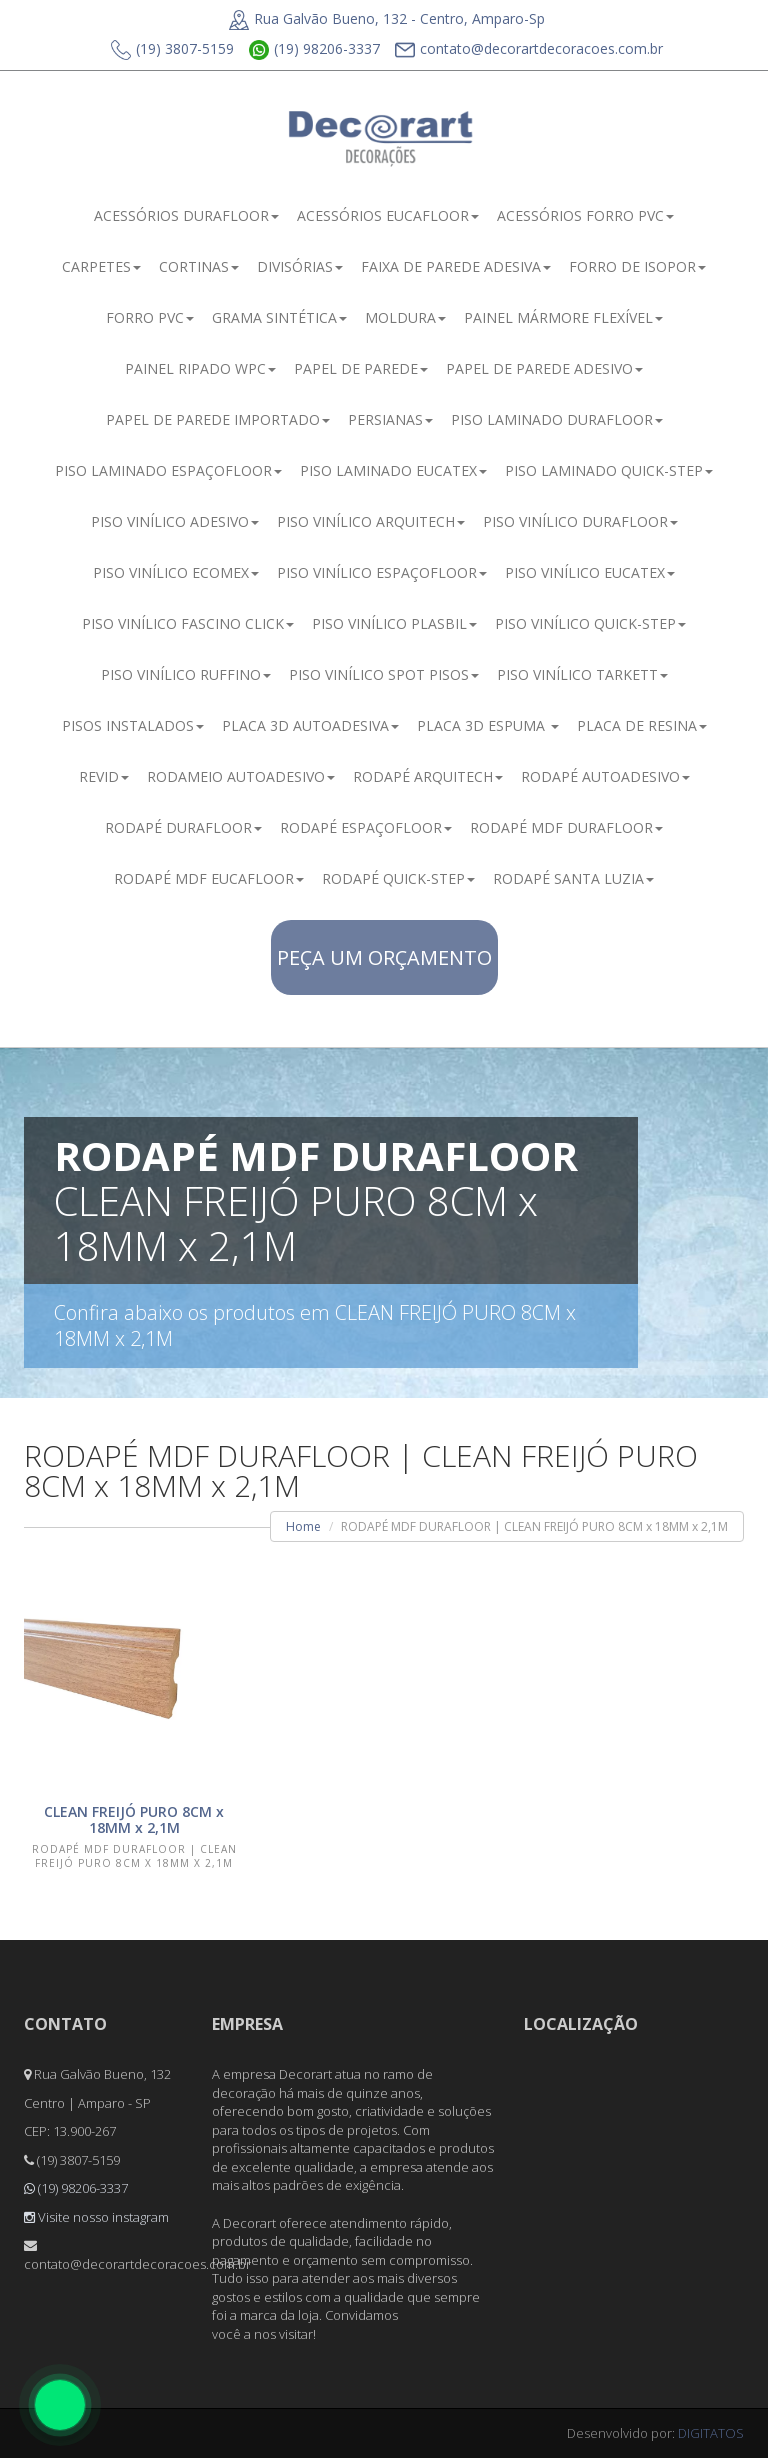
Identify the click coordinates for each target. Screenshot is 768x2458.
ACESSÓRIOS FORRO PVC (585, 215)
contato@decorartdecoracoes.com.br (529, 49)
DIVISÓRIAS (300, 266)
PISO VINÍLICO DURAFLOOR (580, 521)
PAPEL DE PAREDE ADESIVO (544, 368)
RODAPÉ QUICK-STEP (398, 878)
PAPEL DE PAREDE (361, 368)
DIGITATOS (711, 2433)
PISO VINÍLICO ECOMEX (176, 572)
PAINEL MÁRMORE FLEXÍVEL (563, 317)
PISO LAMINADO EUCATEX (393, 470)
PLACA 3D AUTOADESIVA (310, 725)
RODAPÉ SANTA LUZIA (573, 878)
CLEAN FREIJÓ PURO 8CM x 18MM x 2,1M (134, 1819)
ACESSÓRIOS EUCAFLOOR (388, 215)
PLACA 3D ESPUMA (488, 725)
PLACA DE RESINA (642, 725)
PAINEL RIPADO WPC (200, 368)
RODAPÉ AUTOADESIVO (605, 776)
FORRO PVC (150, 317)
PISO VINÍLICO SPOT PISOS (384, 674)
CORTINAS (199, 266)
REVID (104, 776)
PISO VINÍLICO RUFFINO (186, 674)
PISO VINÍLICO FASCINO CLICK (188, 623)
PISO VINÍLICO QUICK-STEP (590, 623)
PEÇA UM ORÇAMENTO (384, 957)
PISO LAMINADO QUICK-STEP (609, 470)
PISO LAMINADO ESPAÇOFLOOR (168, 470)
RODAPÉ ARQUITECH (428, 776)
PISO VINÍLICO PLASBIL (394, 623)
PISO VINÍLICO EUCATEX (590, 572)
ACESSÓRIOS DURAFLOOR (186, 215)
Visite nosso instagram (96, 2217)
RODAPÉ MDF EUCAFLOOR (209, 878)
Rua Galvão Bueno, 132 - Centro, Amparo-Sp (387, 18)
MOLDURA (405, 317)
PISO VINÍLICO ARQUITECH (371, 521)
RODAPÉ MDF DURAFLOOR (566, 827)
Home (303, 1526)
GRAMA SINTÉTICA (279, 317)
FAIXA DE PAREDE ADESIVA (456, 266)
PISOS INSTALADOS (133, 725)
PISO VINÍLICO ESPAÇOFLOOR (382, 572)
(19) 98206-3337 (314, 49)
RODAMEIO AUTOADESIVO (241, 776)
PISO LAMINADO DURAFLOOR (557, 419)
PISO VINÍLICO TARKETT (582, 674)
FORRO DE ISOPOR (637, 266)
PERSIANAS (390, 419)
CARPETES (101, 266)
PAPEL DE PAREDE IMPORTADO (218, 419)
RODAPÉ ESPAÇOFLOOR (366, 827)
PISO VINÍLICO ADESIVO (175, 521)
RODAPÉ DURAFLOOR (183, 827)
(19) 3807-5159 (172, 49)
